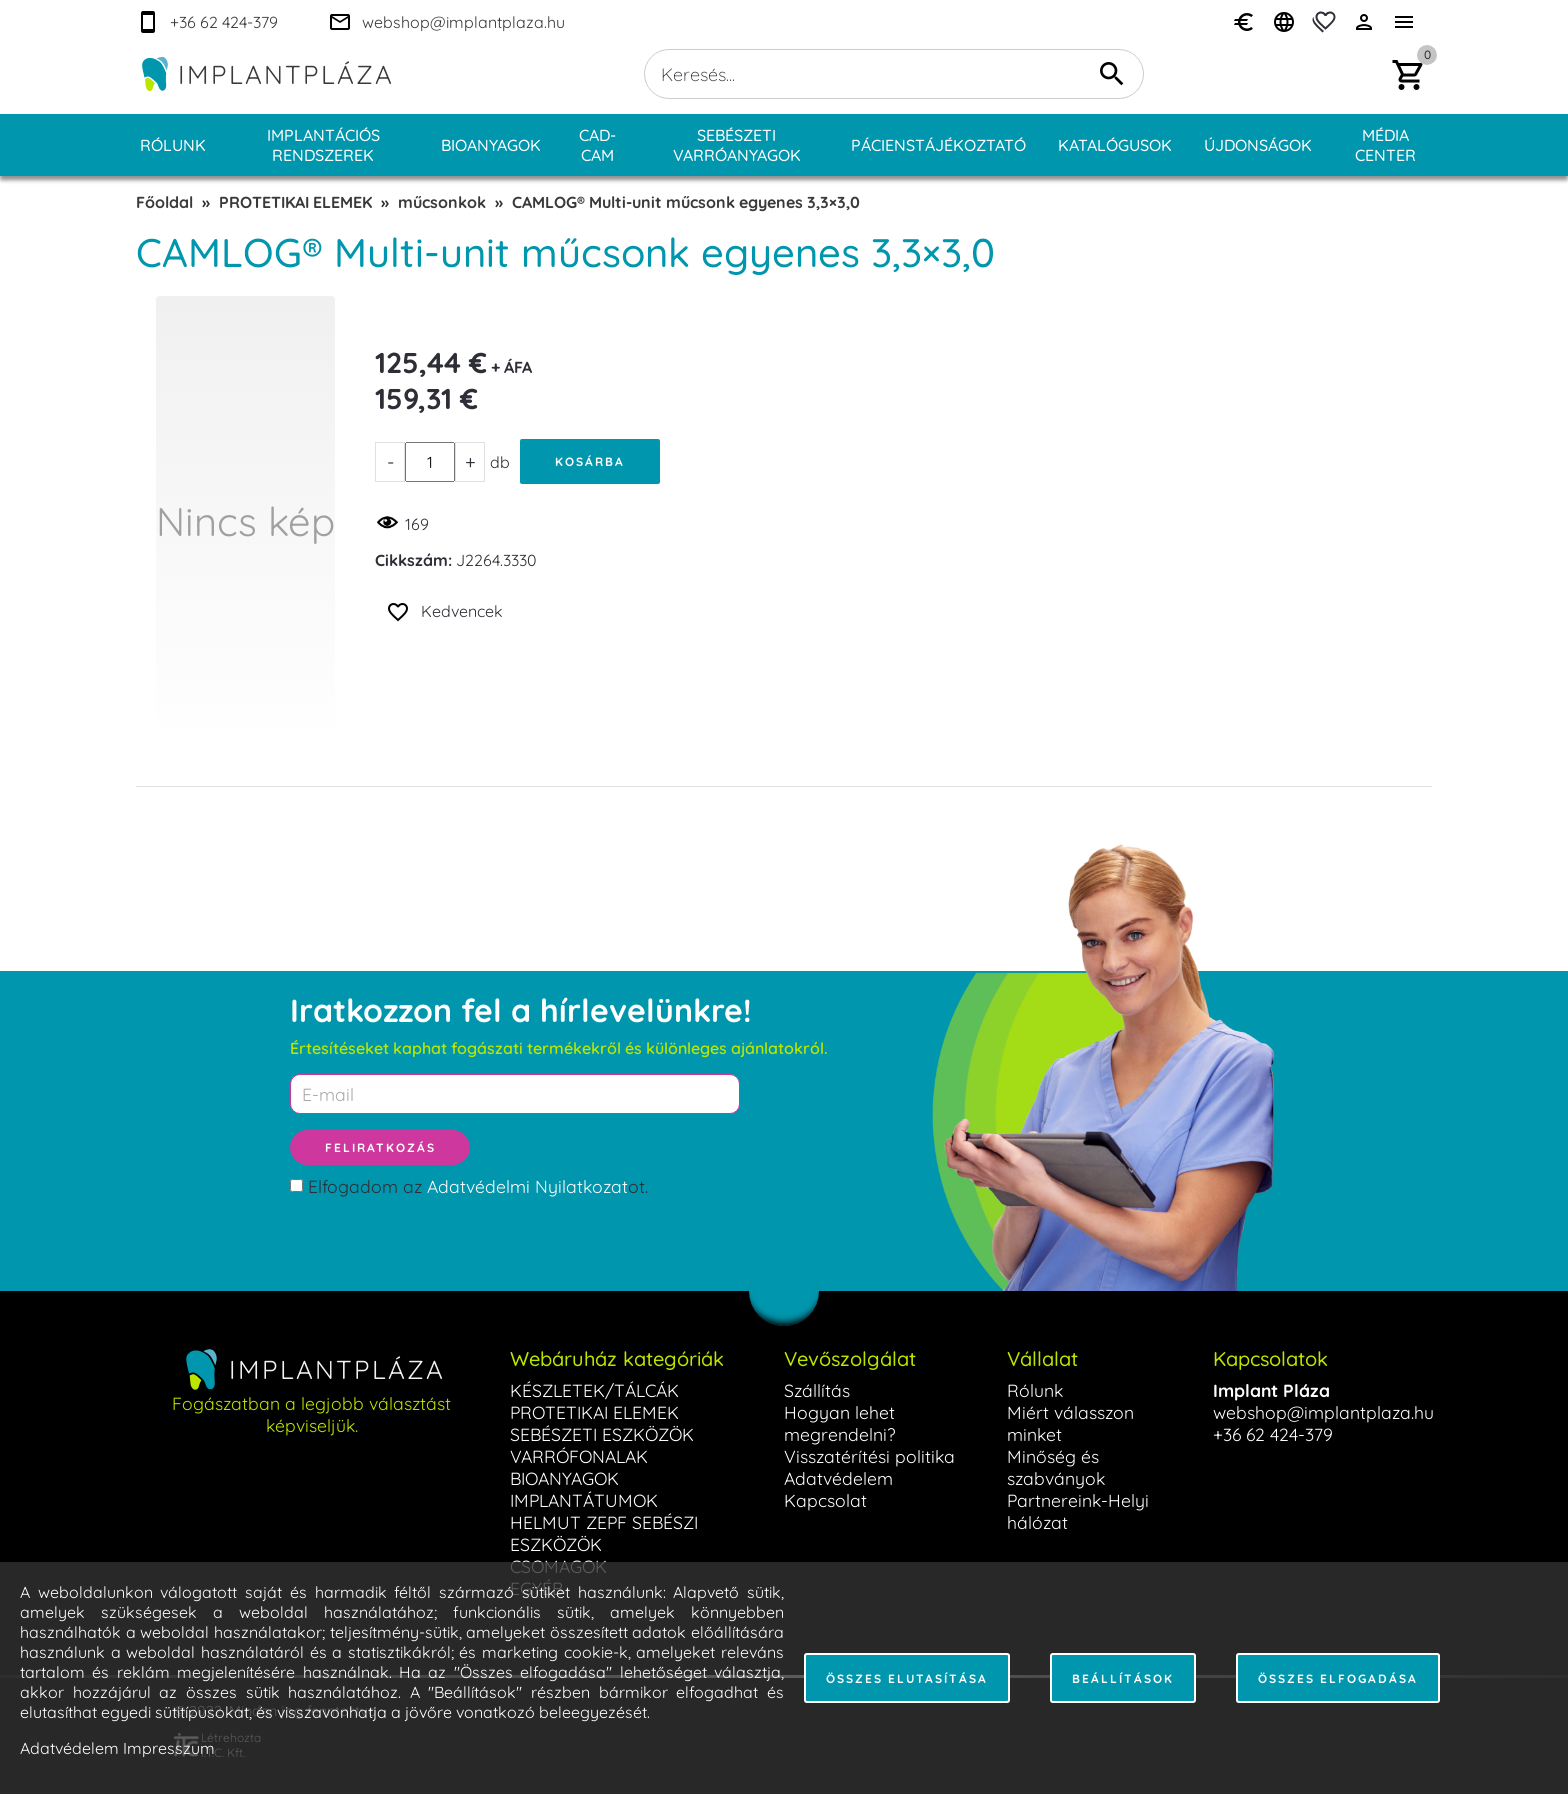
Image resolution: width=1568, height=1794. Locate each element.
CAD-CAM (597, 145)
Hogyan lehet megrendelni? (840, 1423)
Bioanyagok (491, 145)
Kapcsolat (825, 1500)
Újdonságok (1258, 145)
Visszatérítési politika (869, 1456)
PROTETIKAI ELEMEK (295, 202)
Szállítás (817, 1390)
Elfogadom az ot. (478, 1186)
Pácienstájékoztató (938, 145)
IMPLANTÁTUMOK (584, 1500)
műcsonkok (442, 202)
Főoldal (164, 202)
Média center (1385, 145)
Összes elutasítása (907, 1678)
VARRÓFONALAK (579, 1456)
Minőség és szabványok (1056, 1467)
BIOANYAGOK (564, 1478)
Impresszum (169, 1748)
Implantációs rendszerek (323, 145)
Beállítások (1123, 1678)
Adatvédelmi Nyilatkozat (527, 1186)
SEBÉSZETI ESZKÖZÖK (602, 1434)
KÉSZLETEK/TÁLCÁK (594, 1390)
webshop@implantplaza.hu (1323, 1412)
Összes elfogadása (1338, 1678)
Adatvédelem (838, 1478)
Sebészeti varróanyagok (737, 145)
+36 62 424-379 (1273, 1434)
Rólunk (173, 145)
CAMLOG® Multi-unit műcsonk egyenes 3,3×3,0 (686, 202)
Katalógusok (1115, 145)
